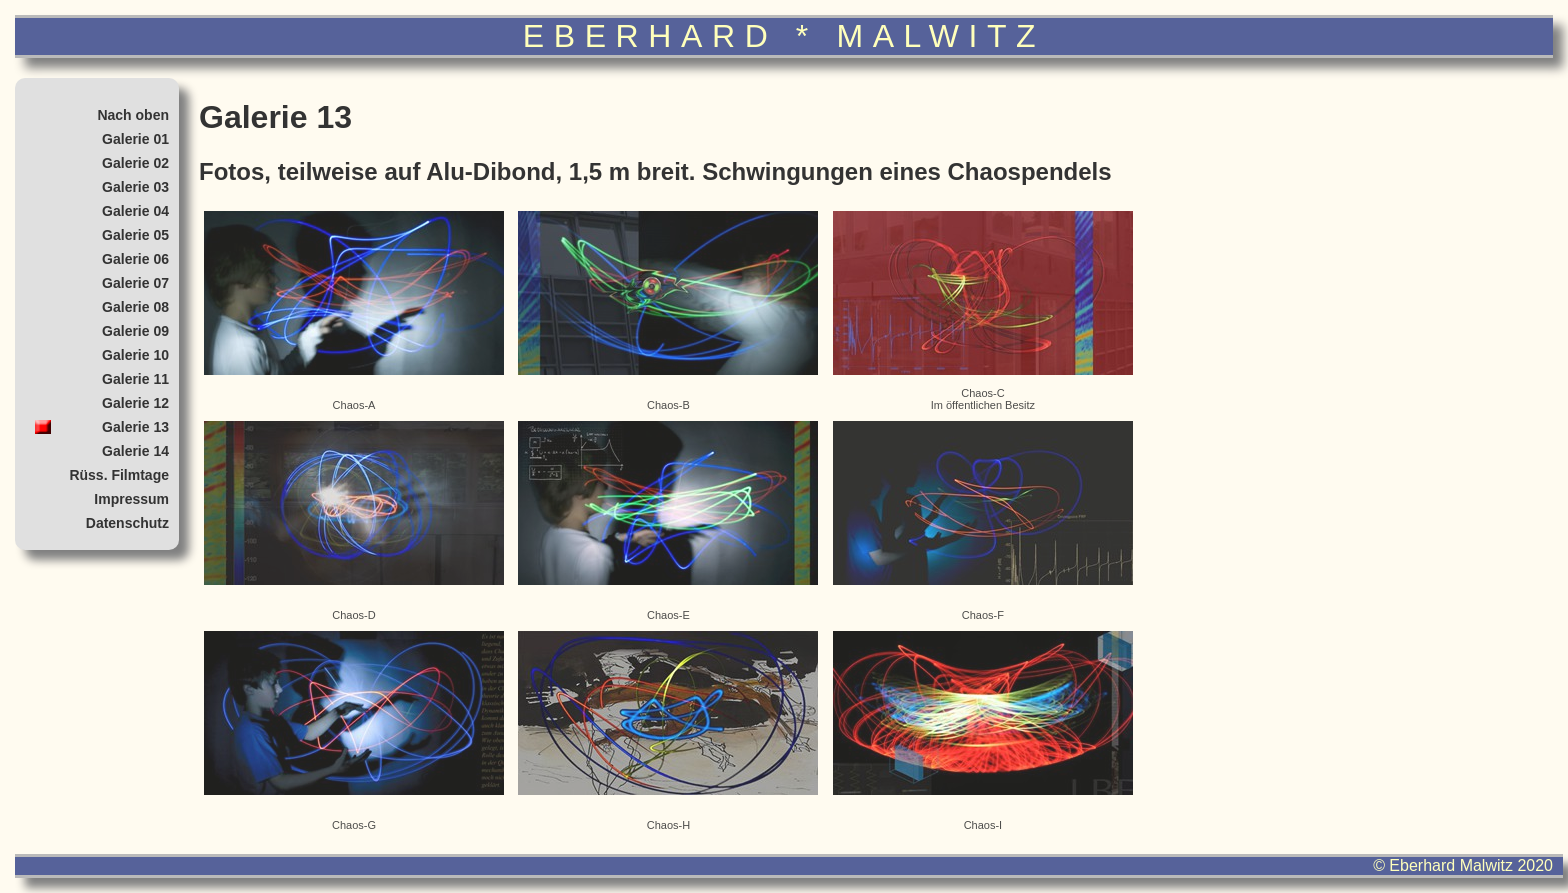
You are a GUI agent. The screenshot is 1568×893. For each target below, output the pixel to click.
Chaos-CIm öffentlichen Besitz (983, 311)
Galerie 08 (135, 307)
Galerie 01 (135, 139)
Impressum (131, 499)
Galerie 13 (135, 427)
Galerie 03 (135, 187)
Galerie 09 (135, 331)
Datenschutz (127, 523)
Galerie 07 (135, 283)
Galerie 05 (135, 235)
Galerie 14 (135, 451)
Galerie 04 (135, 211)
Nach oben (133, 115)
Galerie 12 (135, 403)
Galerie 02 (135, 163)
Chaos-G (354, 731)
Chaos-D (354, 521)
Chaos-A (354, 311)
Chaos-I (983, 731)
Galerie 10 (135, 355)
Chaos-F (983, 521)
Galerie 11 (135, 379)
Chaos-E (668, 521)
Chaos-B (668, 311)
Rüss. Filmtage (119, 475)
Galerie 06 (135, 259)
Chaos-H (668, 731)
